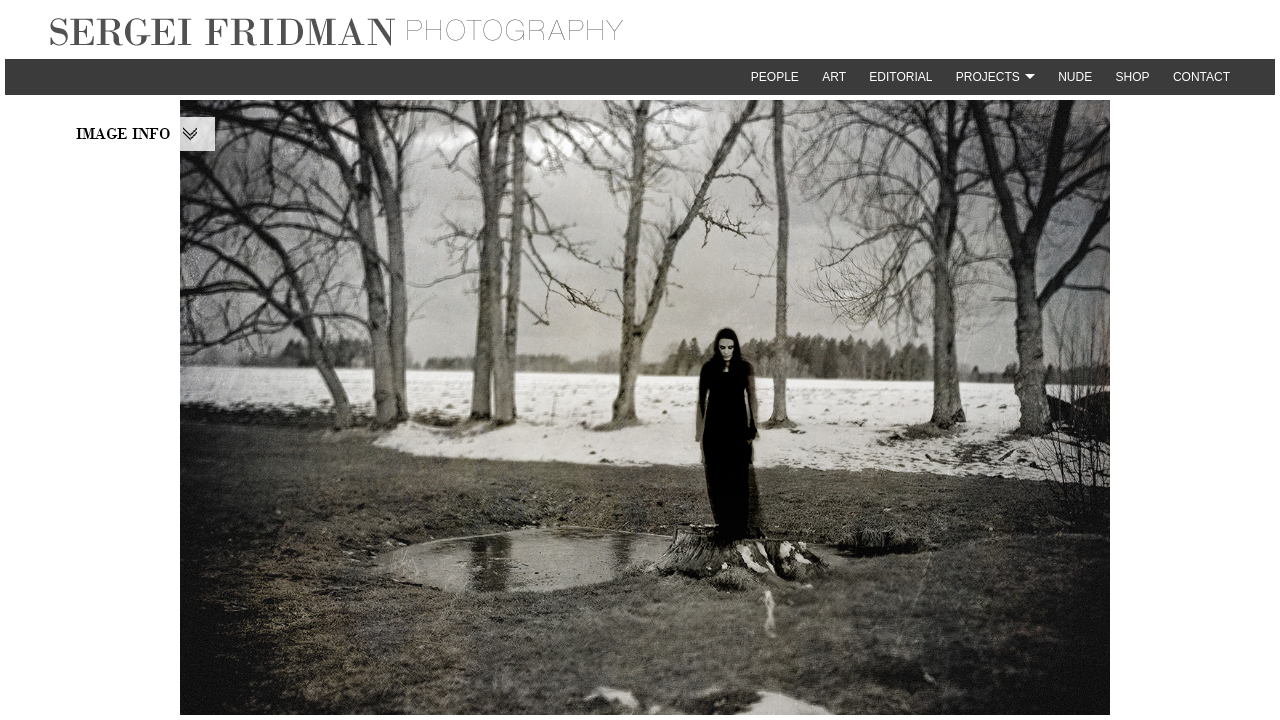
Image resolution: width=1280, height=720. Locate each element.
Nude (1075, 77)
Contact (1201, 77)
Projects (988, 77)
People (775, 77)
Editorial (900, 77)
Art (834, 77)
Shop (1133, 77)
